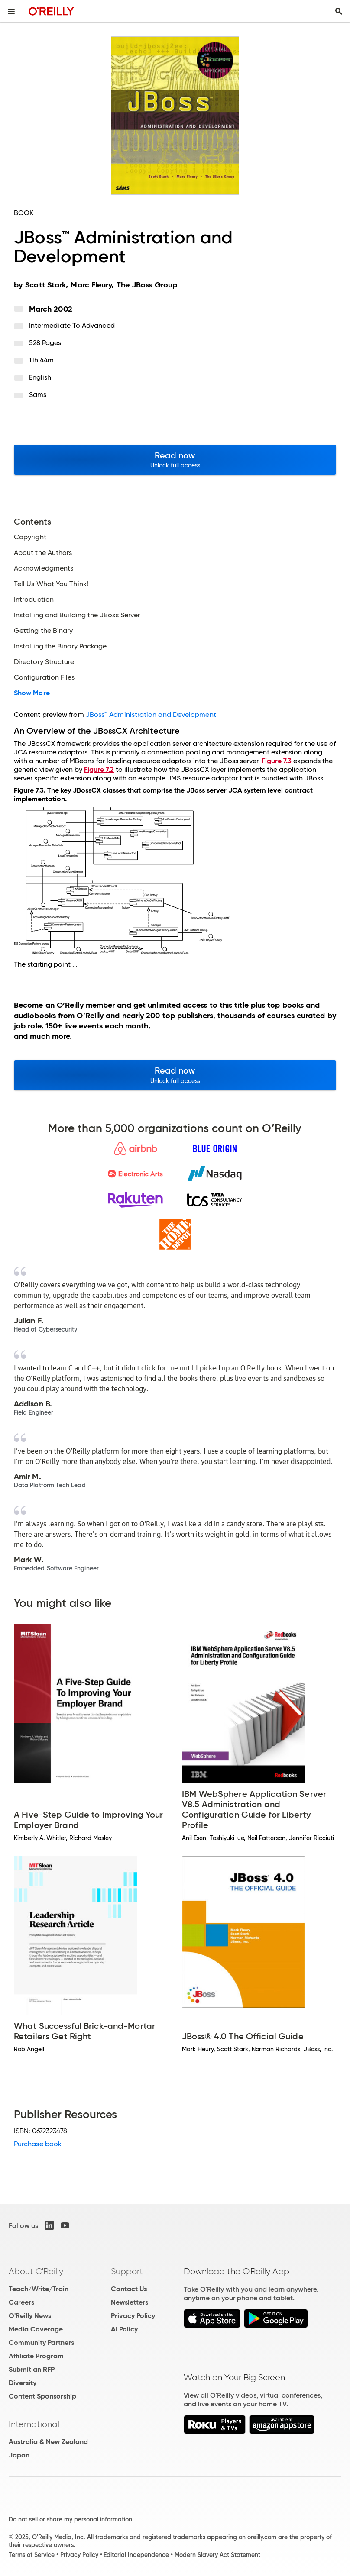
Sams (37, 394)
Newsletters (129, 2302)
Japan (19, 2455)
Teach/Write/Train (38, 2288)
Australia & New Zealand (48, 2441)
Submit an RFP (32, 2369)
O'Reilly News (30, 2315)
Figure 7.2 (99, 769)
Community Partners (41, 2342)
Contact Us (129, 2288)
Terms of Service (32, 2555)
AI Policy (124, 2329)
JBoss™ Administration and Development (151, 714)
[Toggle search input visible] (338, 11)
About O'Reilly (36, 2271)
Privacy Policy (133, 2315)
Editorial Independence (136, 2555)
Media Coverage (36, 2329)
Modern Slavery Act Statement (217, 2555)
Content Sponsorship (42, 2396)
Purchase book (38, 2144)
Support (127, 2271)
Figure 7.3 (277, 760)
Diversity (22, 2382)
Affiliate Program (36, 2355)
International (34, 2424)
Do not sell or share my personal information (70, 2519)
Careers (21, 2302)
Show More (32, 693)
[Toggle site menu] (11, 11)
